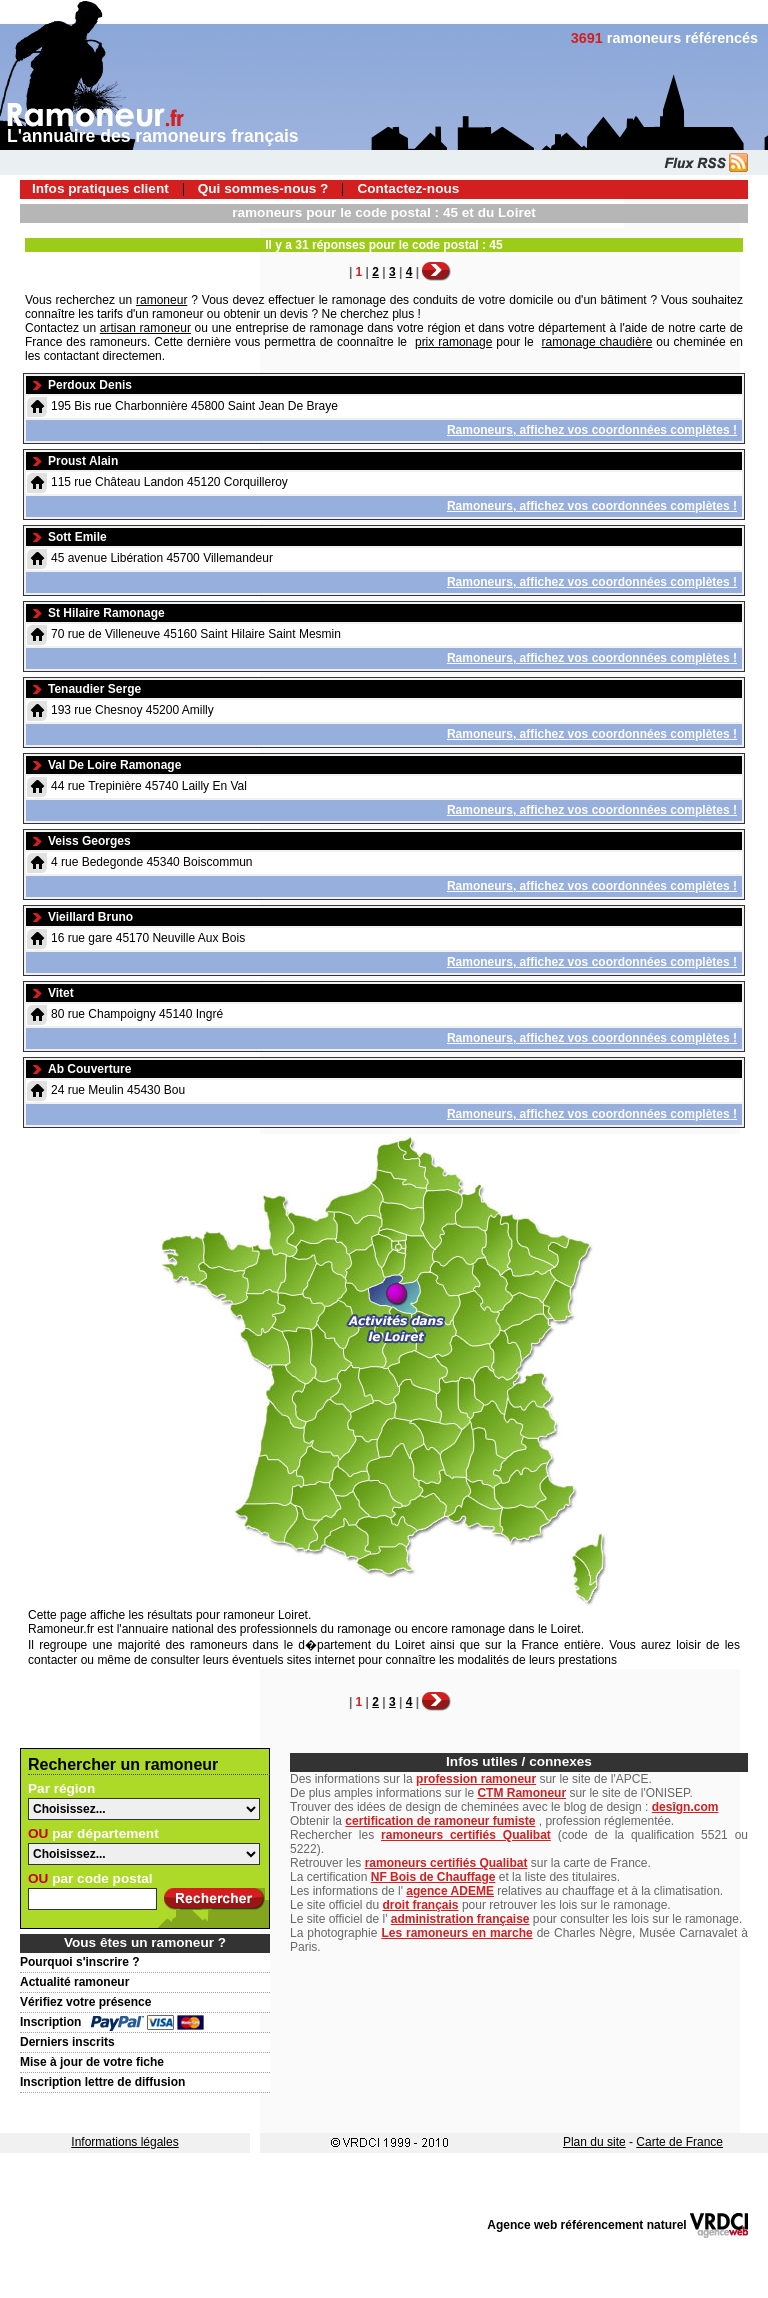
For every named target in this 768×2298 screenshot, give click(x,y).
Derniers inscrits (67, 2042)
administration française (460, 1919)
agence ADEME (450, 1891)
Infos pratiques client (100, 188)
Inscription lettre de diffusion (102, 2082)
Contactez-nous (408, 188)
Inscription (50, 2022)
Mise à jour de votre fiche (92, 2062)
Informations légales (124, 2142)
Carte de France (679, 2142)
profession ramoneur (476, 1779)
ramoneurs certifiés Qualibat (466, 1835)
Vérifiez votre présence (85, 2002)
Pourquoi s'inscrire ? (80, 1962)
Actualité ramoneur (74, 1982)
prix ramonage (453, 342)
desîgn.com (685, 1807)
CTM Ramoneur (521, 1793)
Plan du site (594, 2142)
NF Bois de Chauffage (433, 1877)
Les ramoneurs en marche (456, 1933)
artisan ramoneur (145, 328)
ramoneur (161, 300)
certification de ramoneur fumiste (440, 1821)
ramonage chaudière (597, 342)
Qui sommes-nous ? (263, 188)
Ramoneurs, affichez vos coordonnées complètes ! (592, 430)
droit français (421, 1905)
